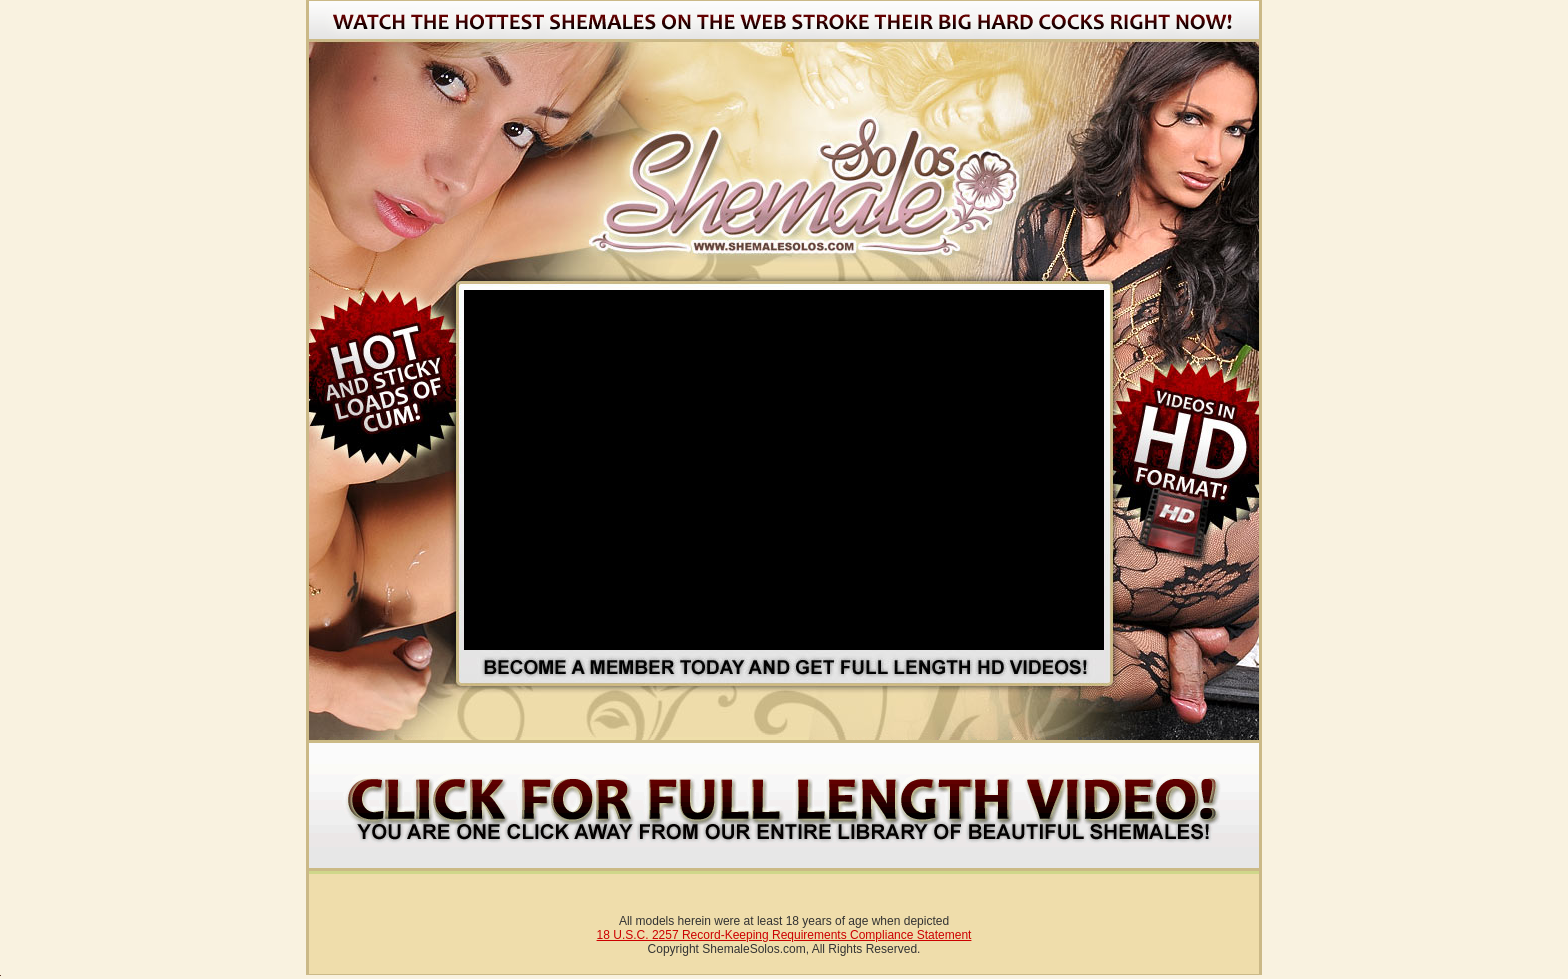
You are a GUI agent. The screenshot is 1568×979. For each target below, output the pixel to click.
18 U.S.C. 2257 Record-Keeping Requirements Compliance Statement (784, 935)
